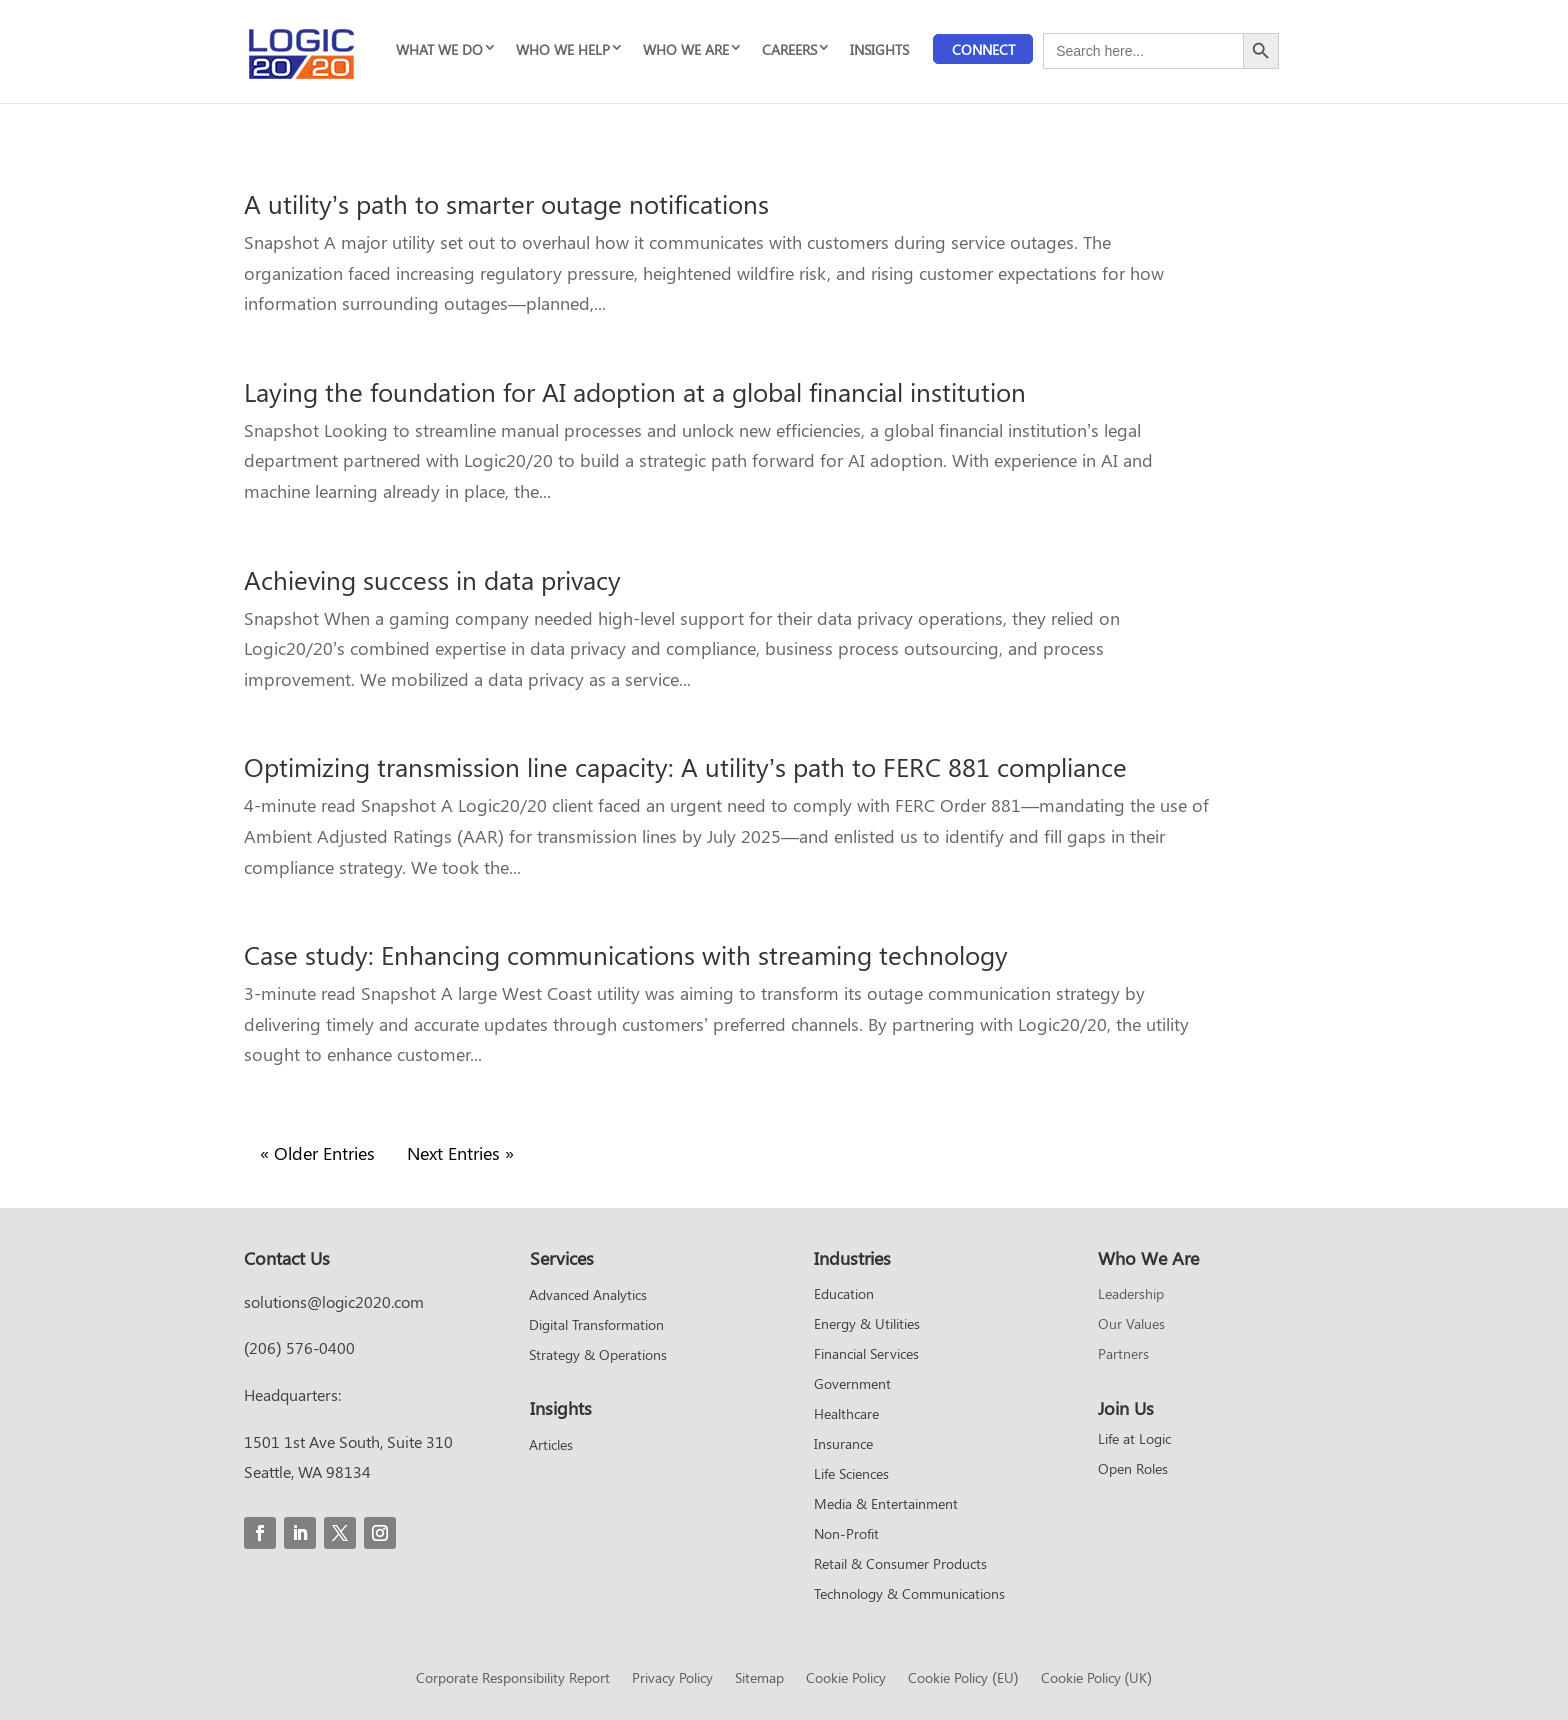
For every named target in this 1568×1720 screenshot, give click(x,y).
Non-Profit (846, 1535)
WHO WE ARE (686, 49)
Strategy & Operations (598, 1356)
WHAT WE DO (439, 49)
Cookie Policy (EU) (963, 1679)
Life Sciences (851, 1475)
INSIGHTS (879, 49)
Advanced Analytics (588, 1296)
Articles (551, 1446)
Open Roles (1133, 1470)
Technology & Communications (909, 1595)
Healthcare (846, 1415)
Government (852, 1385)
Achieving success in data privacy (432, 579)
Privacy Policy (672, 1679)
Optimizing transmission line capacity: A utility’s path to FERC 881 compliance (685, 766)
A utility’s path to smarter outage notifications (506, 203)
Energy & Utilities (867, 1325)
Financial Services (866, 1355)
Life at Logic (1134, 1440)
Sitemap (759, 1679)
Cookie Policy (846, 1679)
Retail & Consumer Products (900, 1565)
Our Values (1131, 1325)
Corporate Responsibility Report (513, 1679)
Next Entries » (460, 1153)
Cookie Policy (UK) (1096, 1679)
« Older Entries (317, 1153)
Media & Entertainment (886, 1505)
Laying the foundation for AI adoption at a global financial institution (635, 391)
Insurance (843, 1445)
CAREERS (789, 49)
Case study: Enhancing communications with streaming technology (626, 954)
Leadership (1131, 1295)
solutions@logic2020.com (334, 1301)
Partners (1123, 1355)
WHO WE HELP (563, 49)
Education (844, 1295)
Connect (983, 49)
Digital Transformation (596, 1326)
